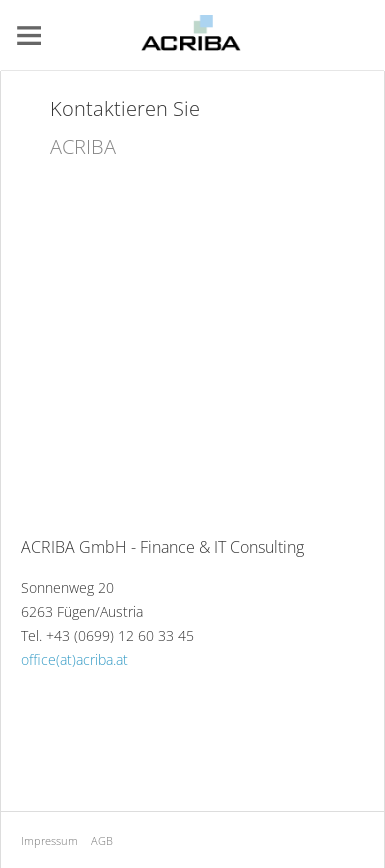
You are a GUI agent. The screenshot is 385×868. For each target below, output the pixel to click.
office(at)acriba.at (74, 659)
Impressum (49, 840)
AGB (102, 840)
